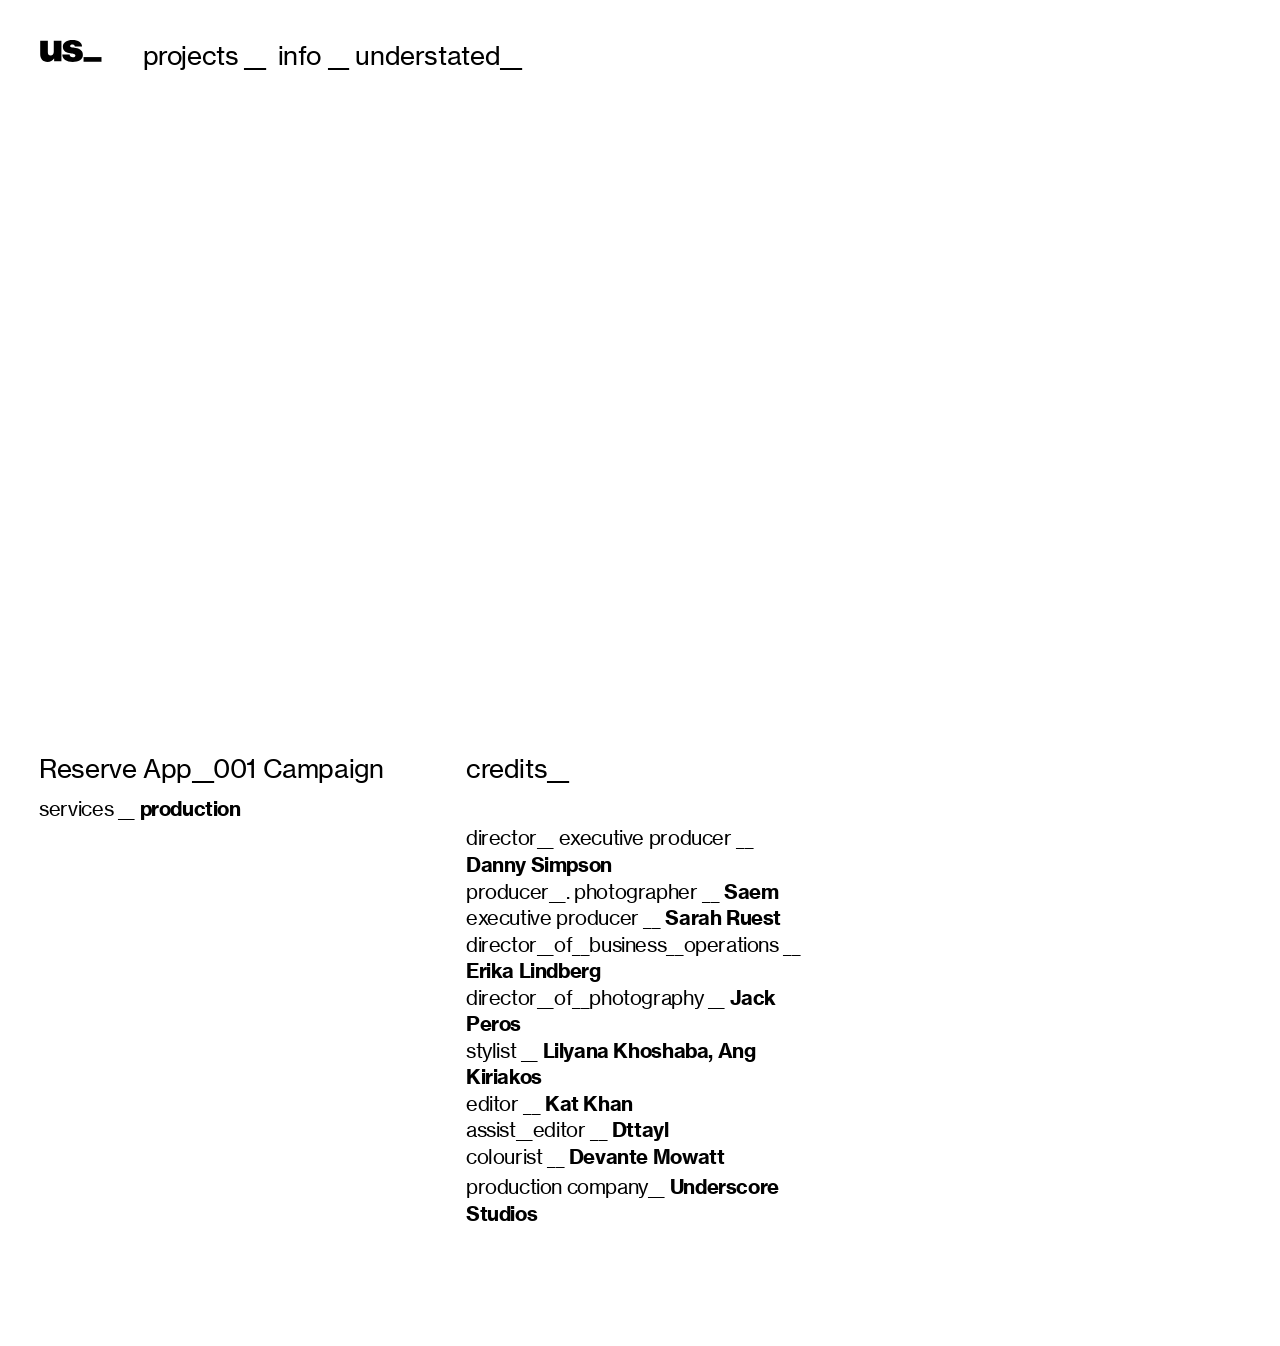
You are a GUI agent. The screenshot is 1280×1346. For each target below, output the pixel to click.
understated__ (438, 55)
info (299, 55)
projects (191, 55)
